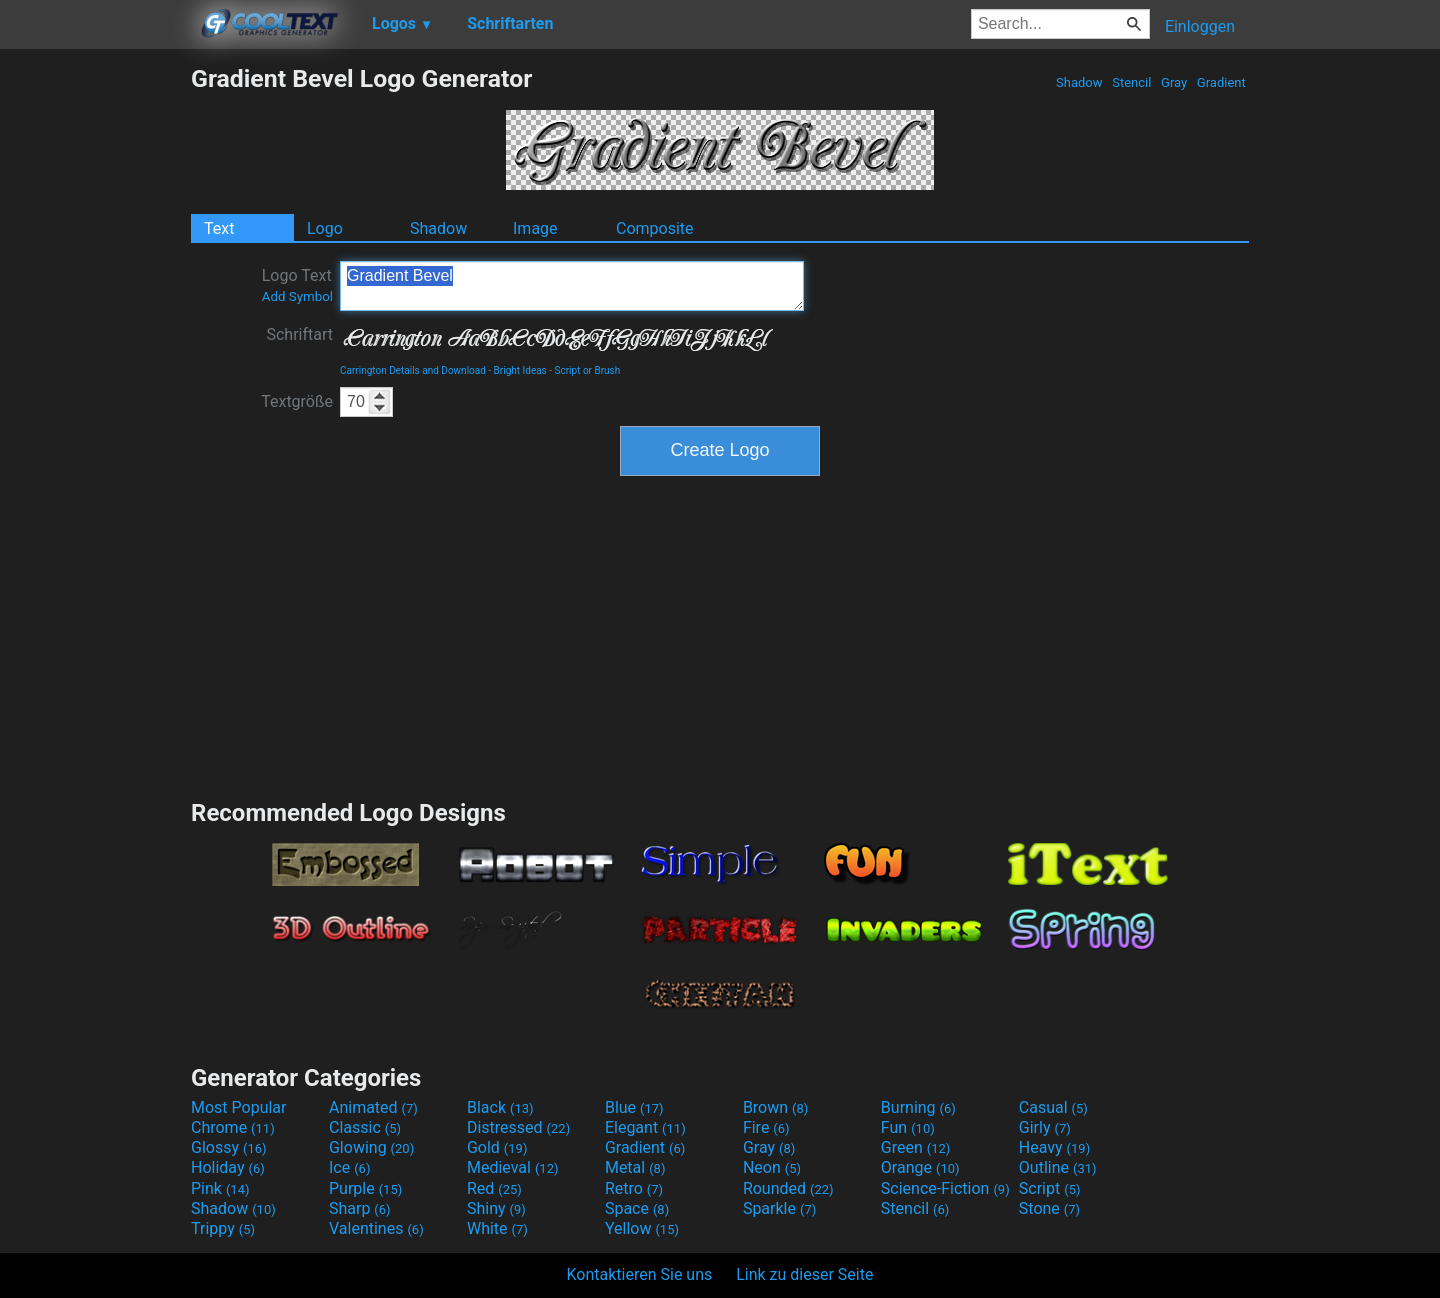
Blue (634, 1107)
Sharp (360, 1208)
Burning (918, 1107)
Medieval (513, 1167)
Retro (634, 1188)
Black (500, 1107)
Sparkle (779, 1208)
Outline (1058, 1167)
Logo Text (297, 285)
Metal (635, 1167)
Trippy (223, 1228)
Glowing (371, 1147)
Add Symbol (297, 296)
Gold (497, 1147)
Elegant (645, 1127)
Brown (775, 1107)
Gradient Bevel (572, 286)
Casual (1053, 1107)
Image (535, 228)
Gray (1174, 82)
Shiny (496, 1208)
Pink (220, 1188)
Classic (365, 1127)
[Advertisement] (95, 364)
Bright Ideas (520, 370)
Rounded (788, 1188)
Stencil (1132, 82)
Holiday (228, 1167)
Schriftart (299, 334)
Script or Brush (588, 370)
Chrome (233, 1127)
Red (494, 1188)
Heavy (1054, 1147)
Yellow (642, 1228)
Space (637, 1208)
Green (916, 1147)
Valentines (376, 1228)
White (497, 1228)
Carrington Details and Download (413, 370)
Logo (325, 228)
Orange (920, 1167)
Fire (766, 1127)
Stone (1049, 1208)
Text (219, 228)
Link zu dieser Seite (804, 1274)
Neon (772, 1167)
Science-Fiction (945, 1188)
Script (1050, 1188)
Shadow (1079, 82)
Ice (349, 1167)
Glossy (229, 1147)
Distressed (518, 1127)
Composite (655, 228)
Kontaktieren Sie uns (640, 1274)
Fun (908, 1127)
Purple (365, 1188)
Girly (1045, 1127)
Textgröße (297, 401)
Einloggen (1200, 26)
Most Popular (239, 1107)
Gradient (1221, 82)
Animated (373, 1107)
